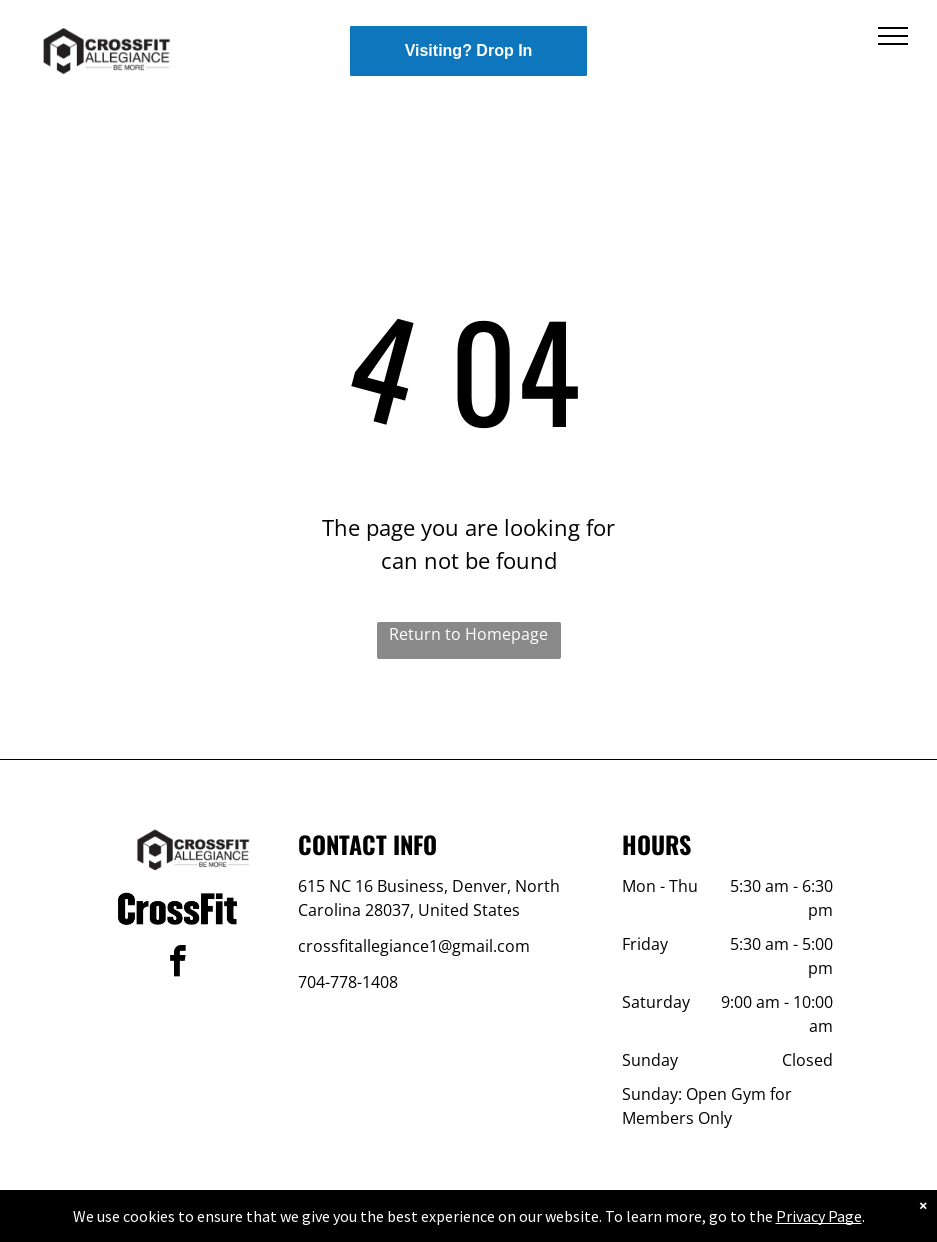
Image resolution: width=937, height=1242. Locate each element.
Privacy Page (819, 1216)
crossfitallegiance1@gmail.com (414, 946)
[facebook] (177, 964)
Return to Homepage (468, 634)
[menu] (893, 36)
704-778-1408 (348, 982)
